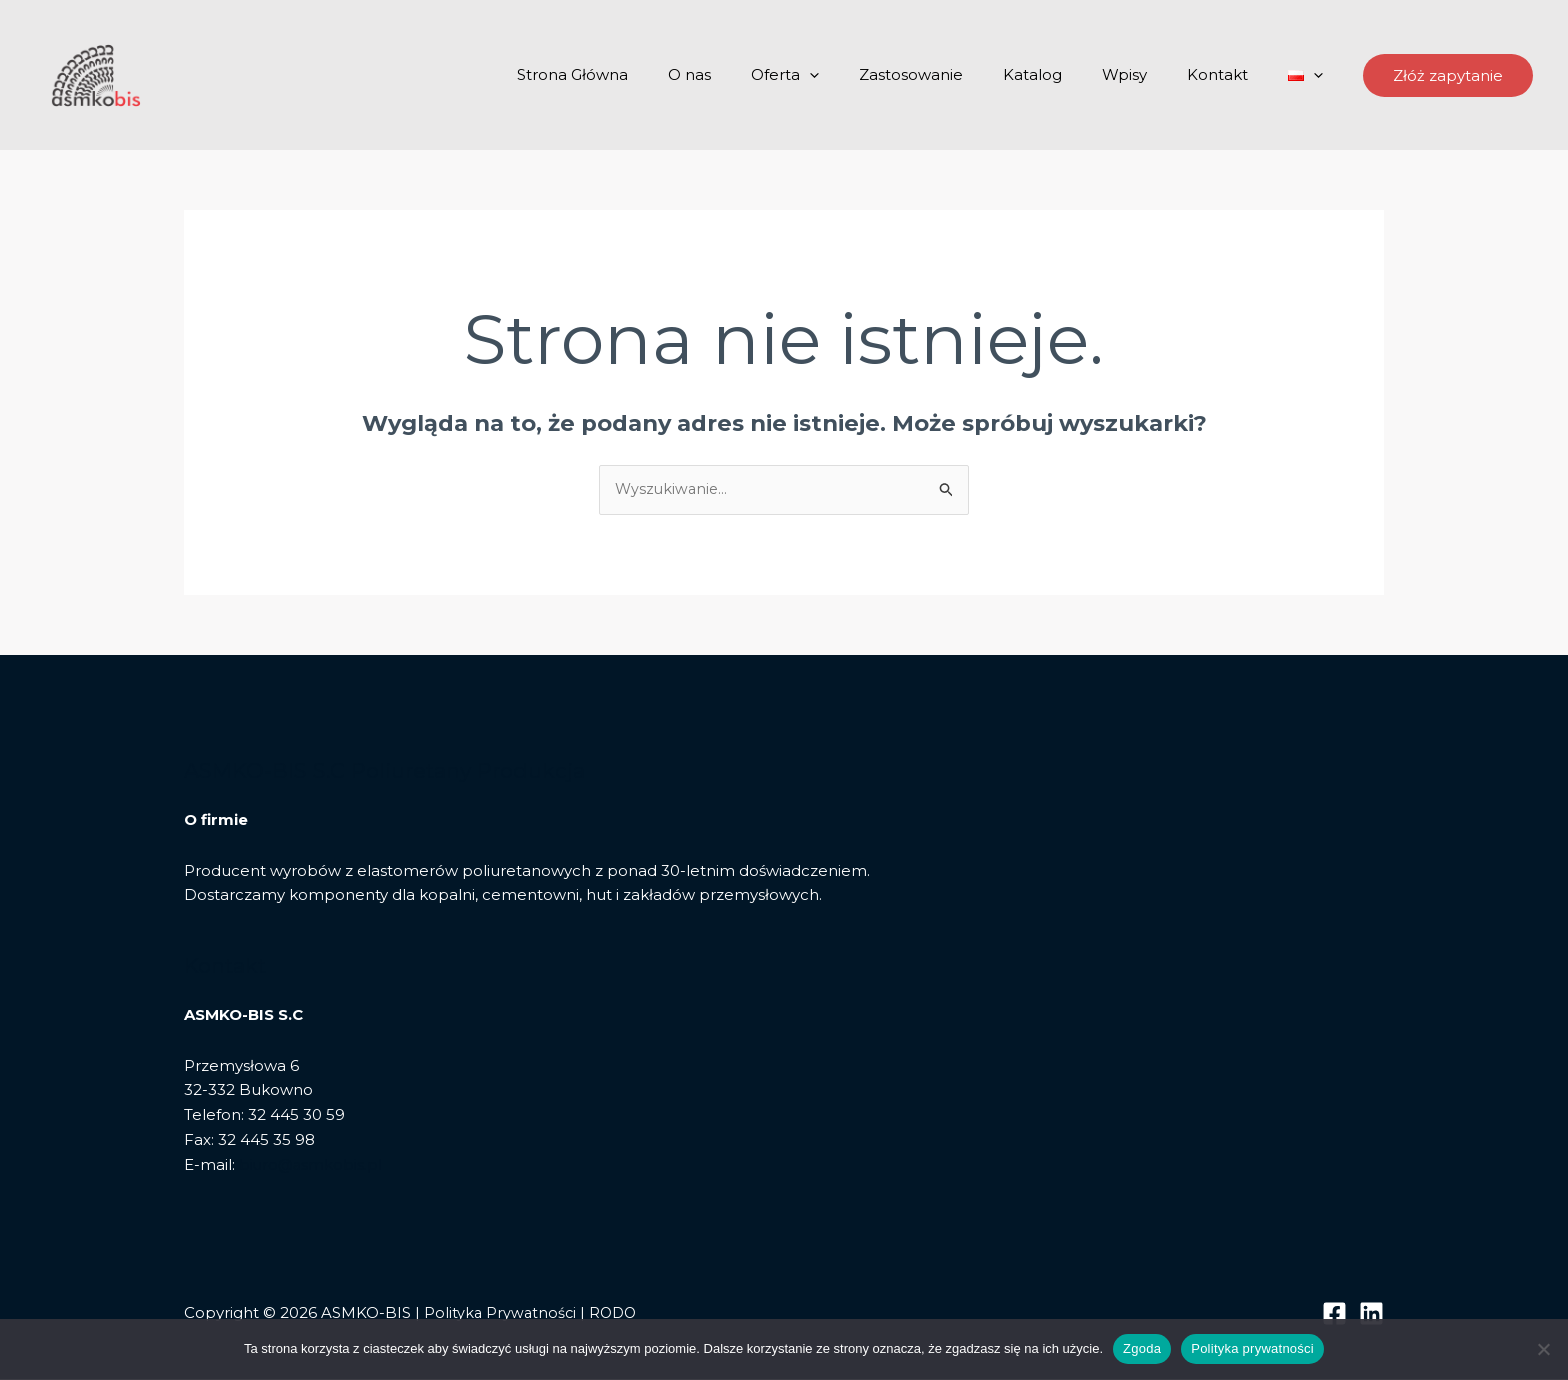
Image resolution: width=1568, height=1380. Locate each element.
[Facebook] (1334, 1314)
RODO (617, 1313)
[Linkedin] (1371, 1314)
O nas (754, 74)
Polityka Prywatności (501, 1313)
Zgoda (1142, 1348)
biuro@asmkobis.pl (312, 1165)
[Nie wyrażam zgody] (1543, 1349)
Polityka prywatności (1252, 1348)
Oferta (840, 75)
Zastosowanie (956, 74)
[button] (1448, 75)
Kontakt (1232, 74)
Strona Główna (647, 74)
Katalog (1067, 74)
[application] (864, 75)
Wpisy (1149, 74)
